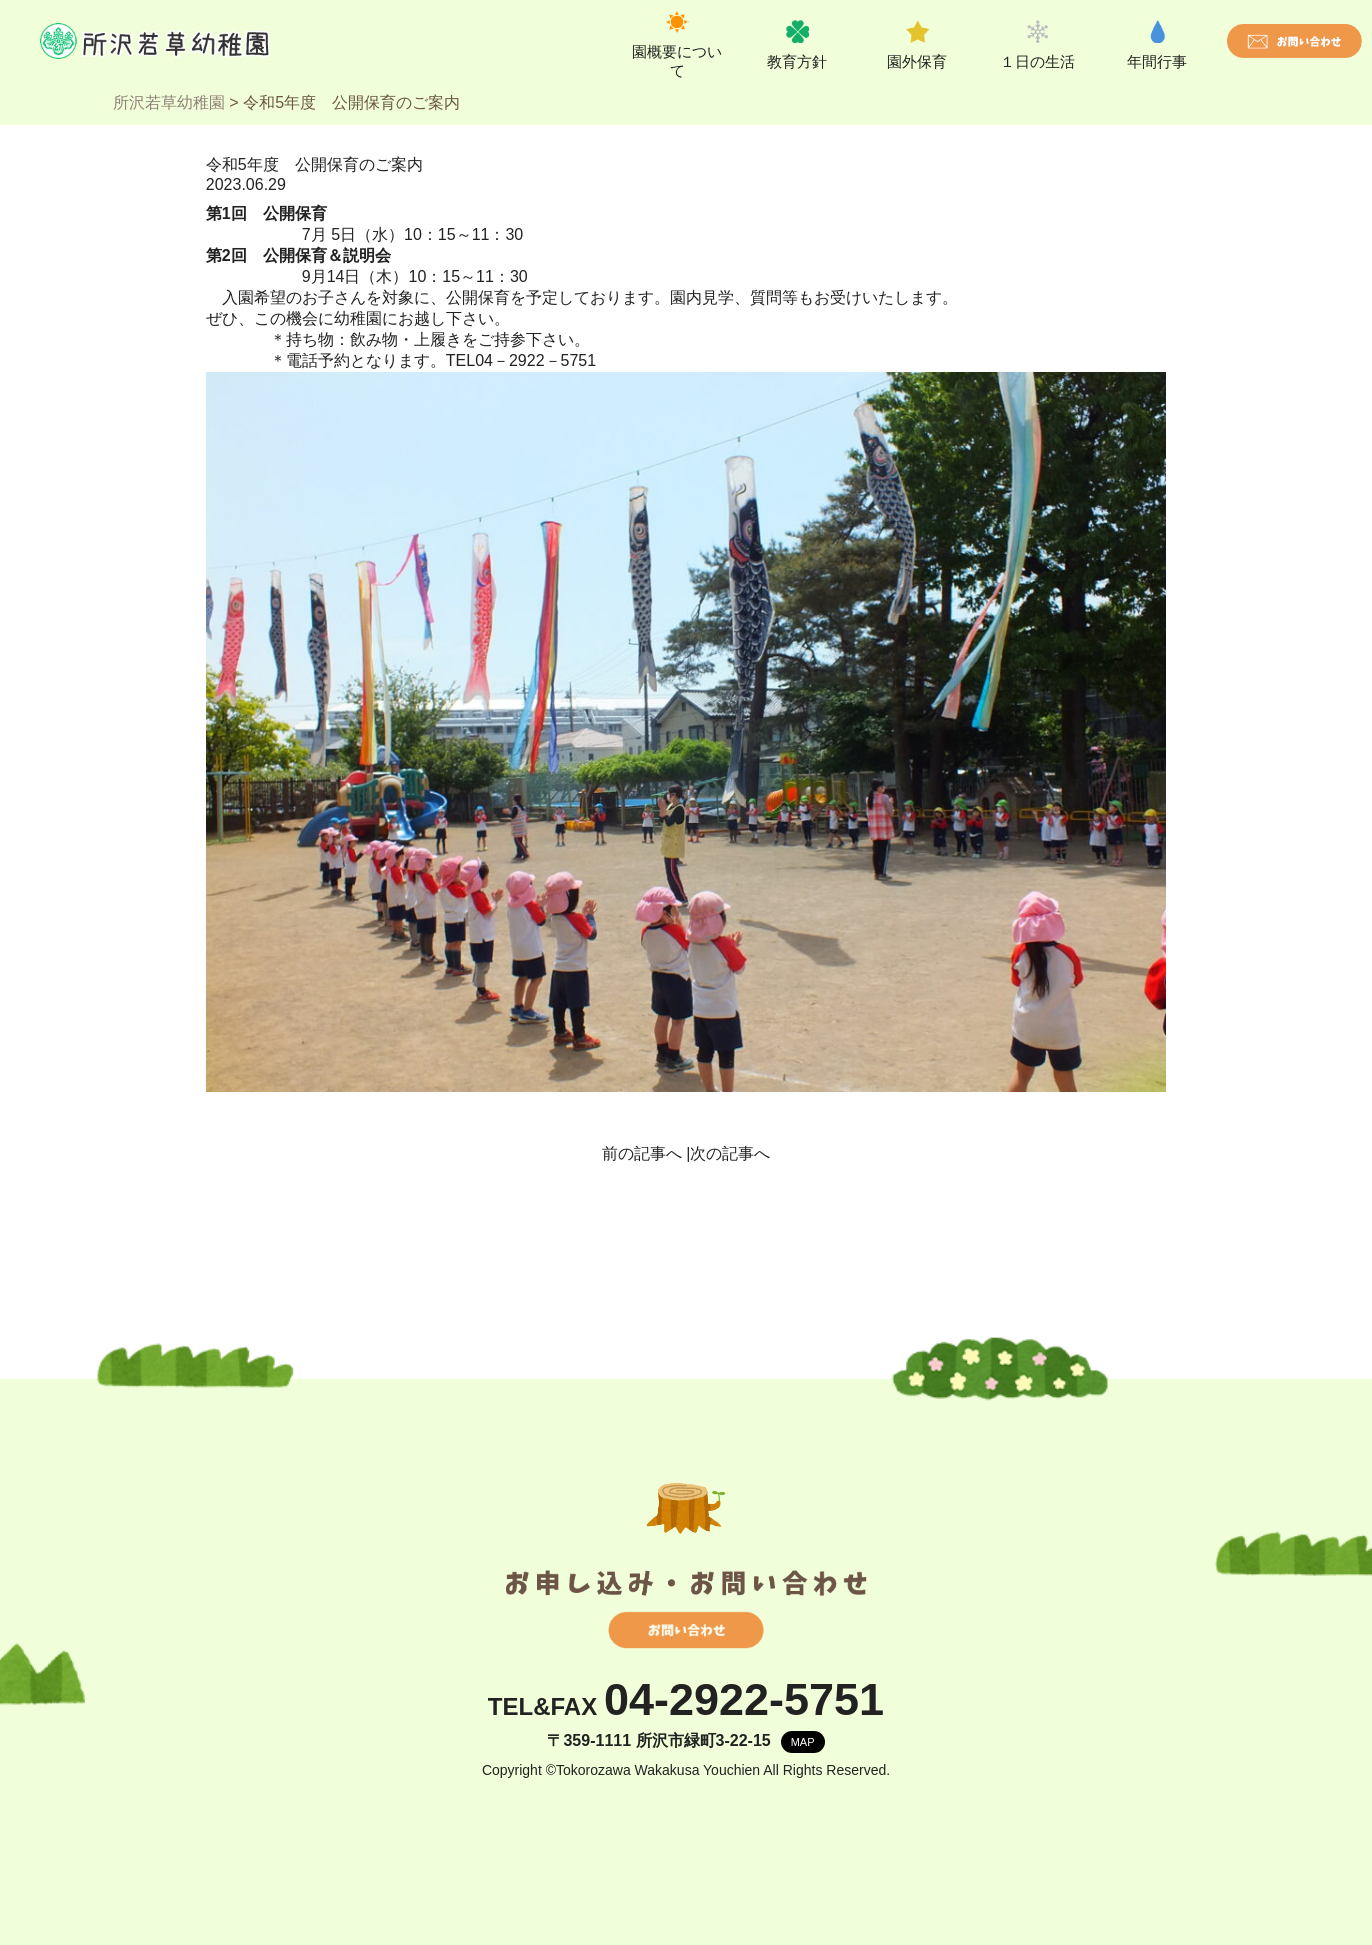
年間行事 (1157, 61)
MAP (803, 1742)
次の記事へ (730, 1153)
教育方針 (797, 61)
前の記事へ (642, 1153)
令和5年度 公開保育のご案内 (314, 164)
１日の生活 (1037, 61)
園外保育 (917, 61)
